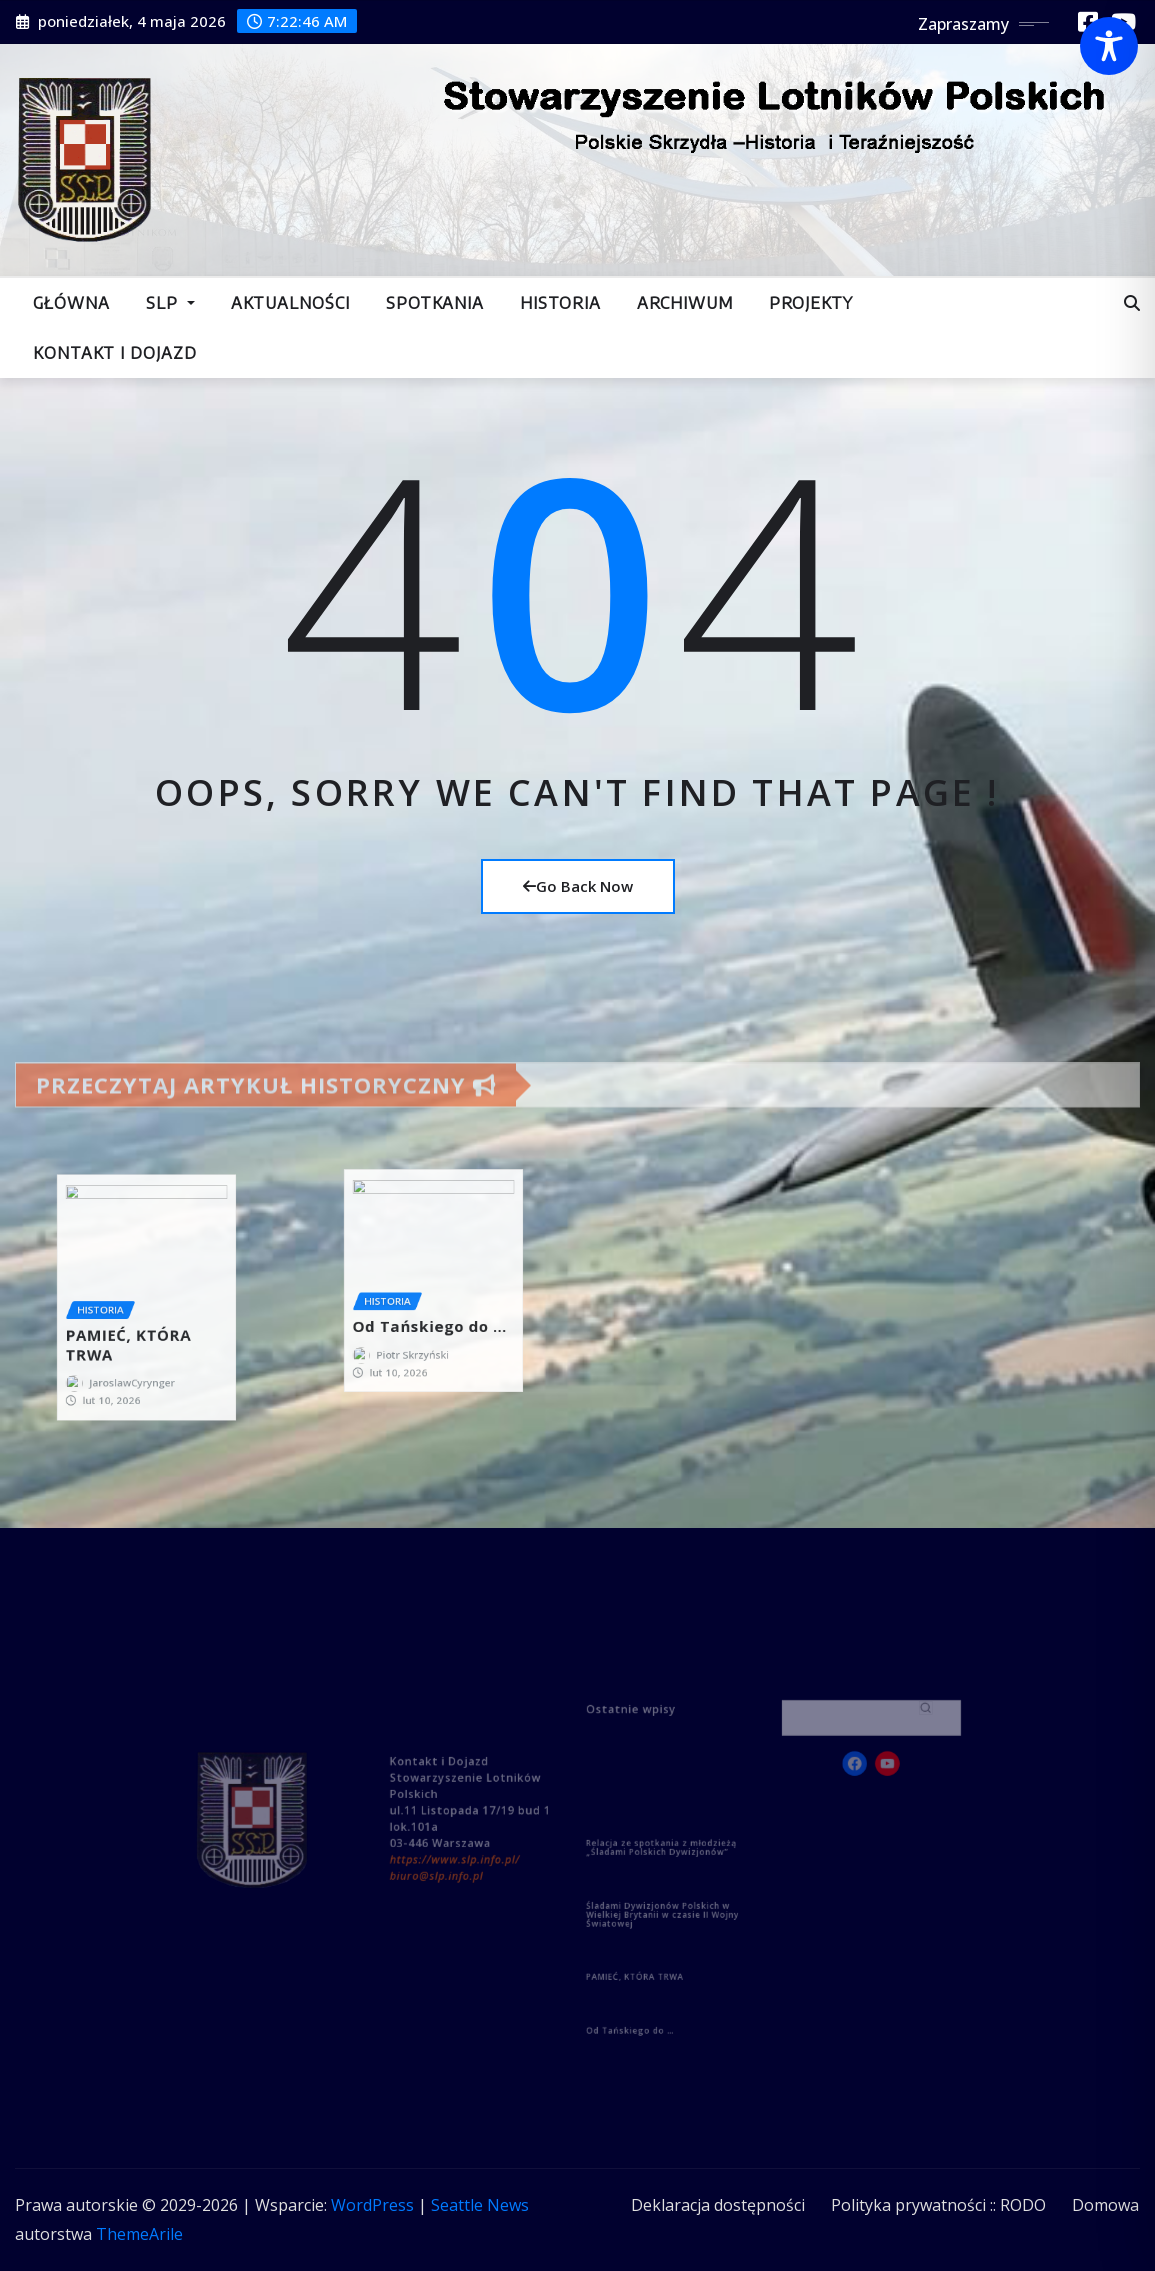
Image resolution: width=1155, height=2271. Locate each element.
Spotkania (435, 303)
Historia (560, 303)
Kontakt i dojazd (115, 353)
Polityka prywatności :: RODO (938, 2205)
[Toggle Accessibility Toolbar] (1109, 46)
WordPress (372, 2205)
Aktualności (290, 303)
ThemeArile (139, 2234)
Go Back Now (578, 886)
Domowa (1105, 2205)
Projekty (811, 303)
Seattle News (480, 2205)
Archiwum (685, 303)
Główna (71, 303)
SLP (170, 303)
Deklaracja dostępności (718, 2205)
